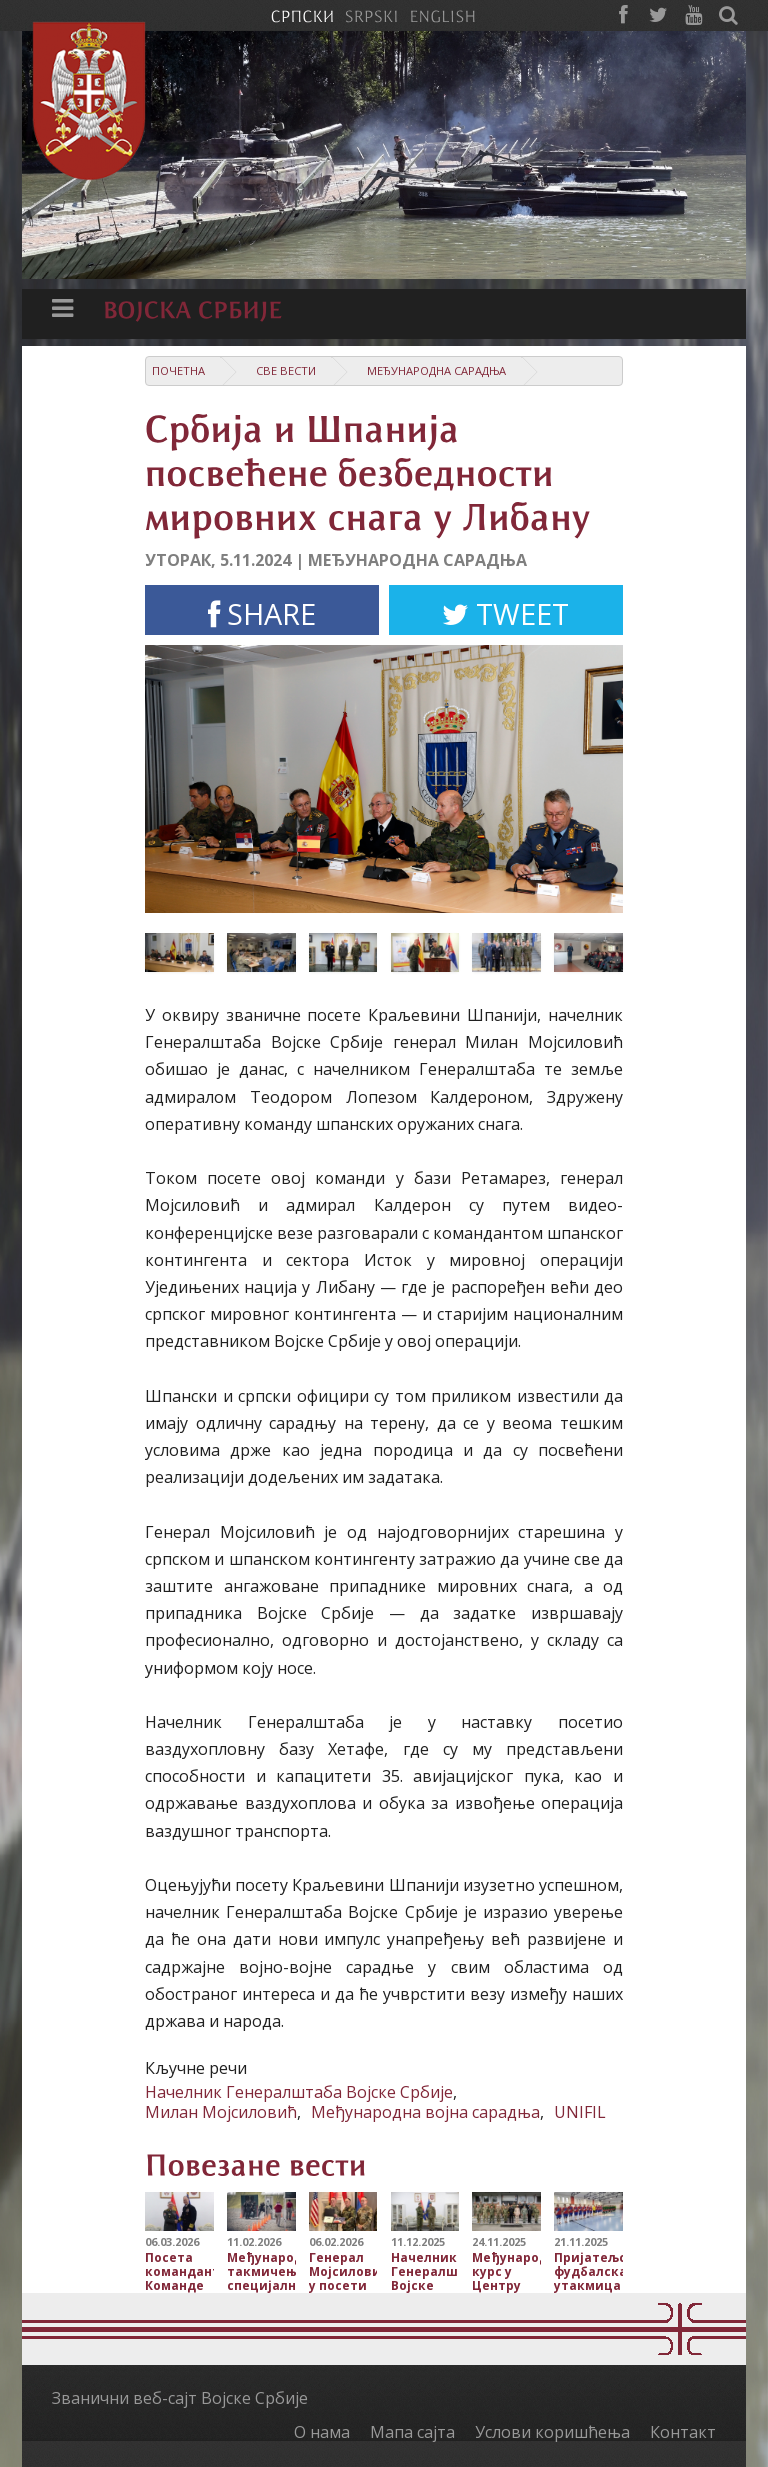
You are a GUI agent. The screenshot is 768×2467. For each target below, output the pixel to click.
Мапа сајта (412, 2432)
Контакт (683, 2432)
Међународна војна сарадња (425, 2112)
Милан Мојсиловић (221, 2112)
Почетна (178, 370)
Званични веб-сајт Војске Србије (180, 2398)
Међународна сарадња (436, 370)
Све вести (286, 370)
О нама (322, 2432)
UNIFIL (580, 2112)
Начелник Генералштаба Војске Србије (299, 2092)
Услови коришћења (552, 2432)
